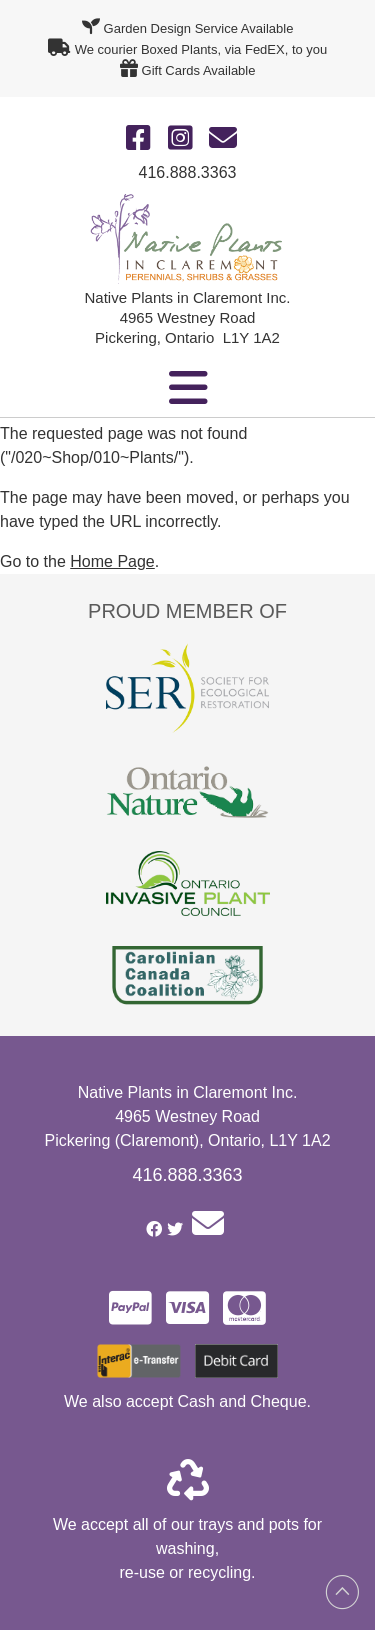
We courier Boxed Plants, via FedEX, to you (201, 49)
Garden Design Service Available (199, 28)
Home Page (112, 561)
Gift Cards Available (199, 70)
